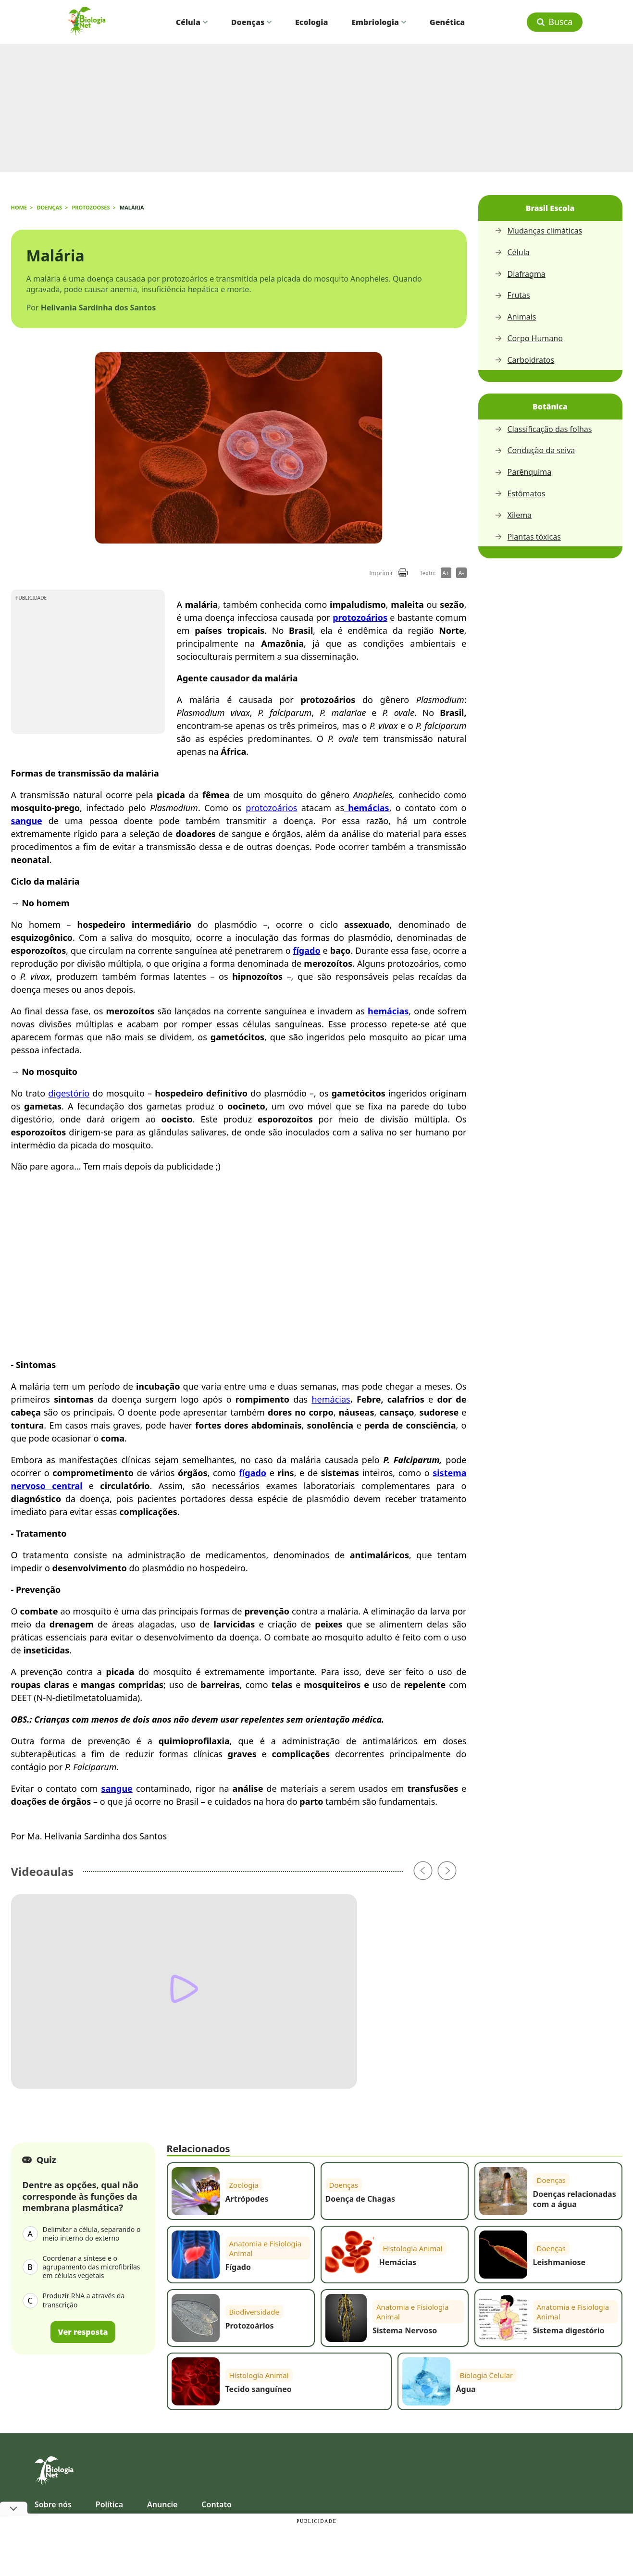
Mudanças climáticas (539, 231)
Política (109, 2504)
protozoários (271, 807)
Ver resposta (83, 2332)
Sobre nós (53, 2504)
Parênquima (523, 472)
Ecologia (311, 22)
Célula (192, 22)
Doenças (251, 22)
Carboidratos (525, 360)
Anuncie (162, 2504)
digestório (68, 1093)
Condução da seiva (535, 450)
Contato (216, 2504)
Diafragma (520, 274)
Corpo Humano (529, 338)
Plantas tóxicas (528, 537)
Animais (515, 317)
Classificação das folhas (543, 429)
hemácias (330, 1399)
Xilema (513, 515)
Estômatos (520, 494)
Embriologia (378, 22)
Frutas (512, 295)
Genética (447, 22)
